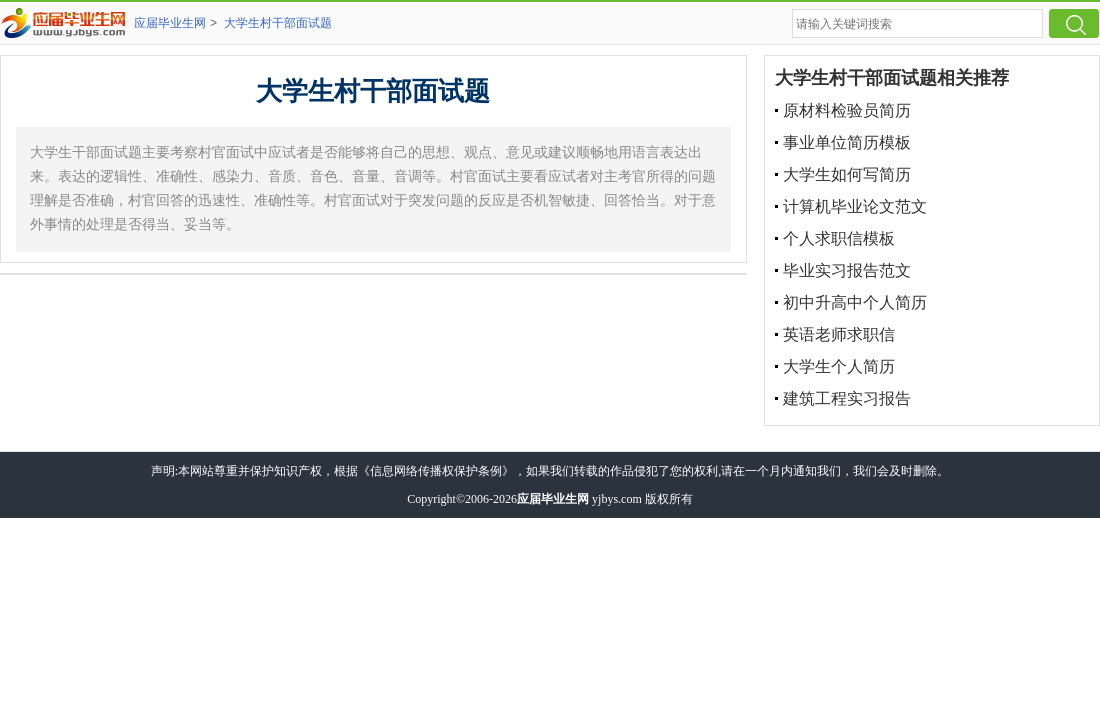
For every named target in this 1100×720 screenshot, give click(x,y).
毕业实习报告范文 (847, 270)
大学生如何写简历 (847, 174)
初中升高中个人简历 (855, 302)
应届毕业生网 (170, 23)
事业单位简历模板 (847, 142)
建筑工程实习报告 (847, 398)
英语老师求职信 (839, 334)
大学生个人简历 (839, 366)
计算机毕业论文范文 (855, 206)
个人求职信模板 (839, 238)
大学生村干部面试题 (278, 23)
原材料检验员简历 (847, 110)
